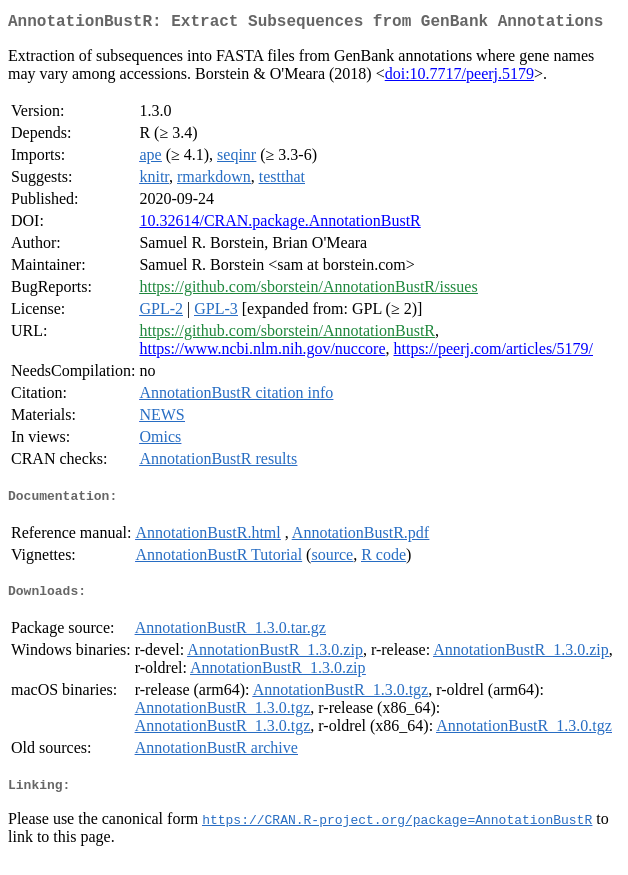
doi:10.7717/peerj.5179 (459, 77)
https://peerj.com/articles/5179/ (493, 352)
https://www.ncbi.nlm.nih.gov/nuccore (262, 352)
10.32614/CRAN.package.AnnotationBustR (279, 224)
